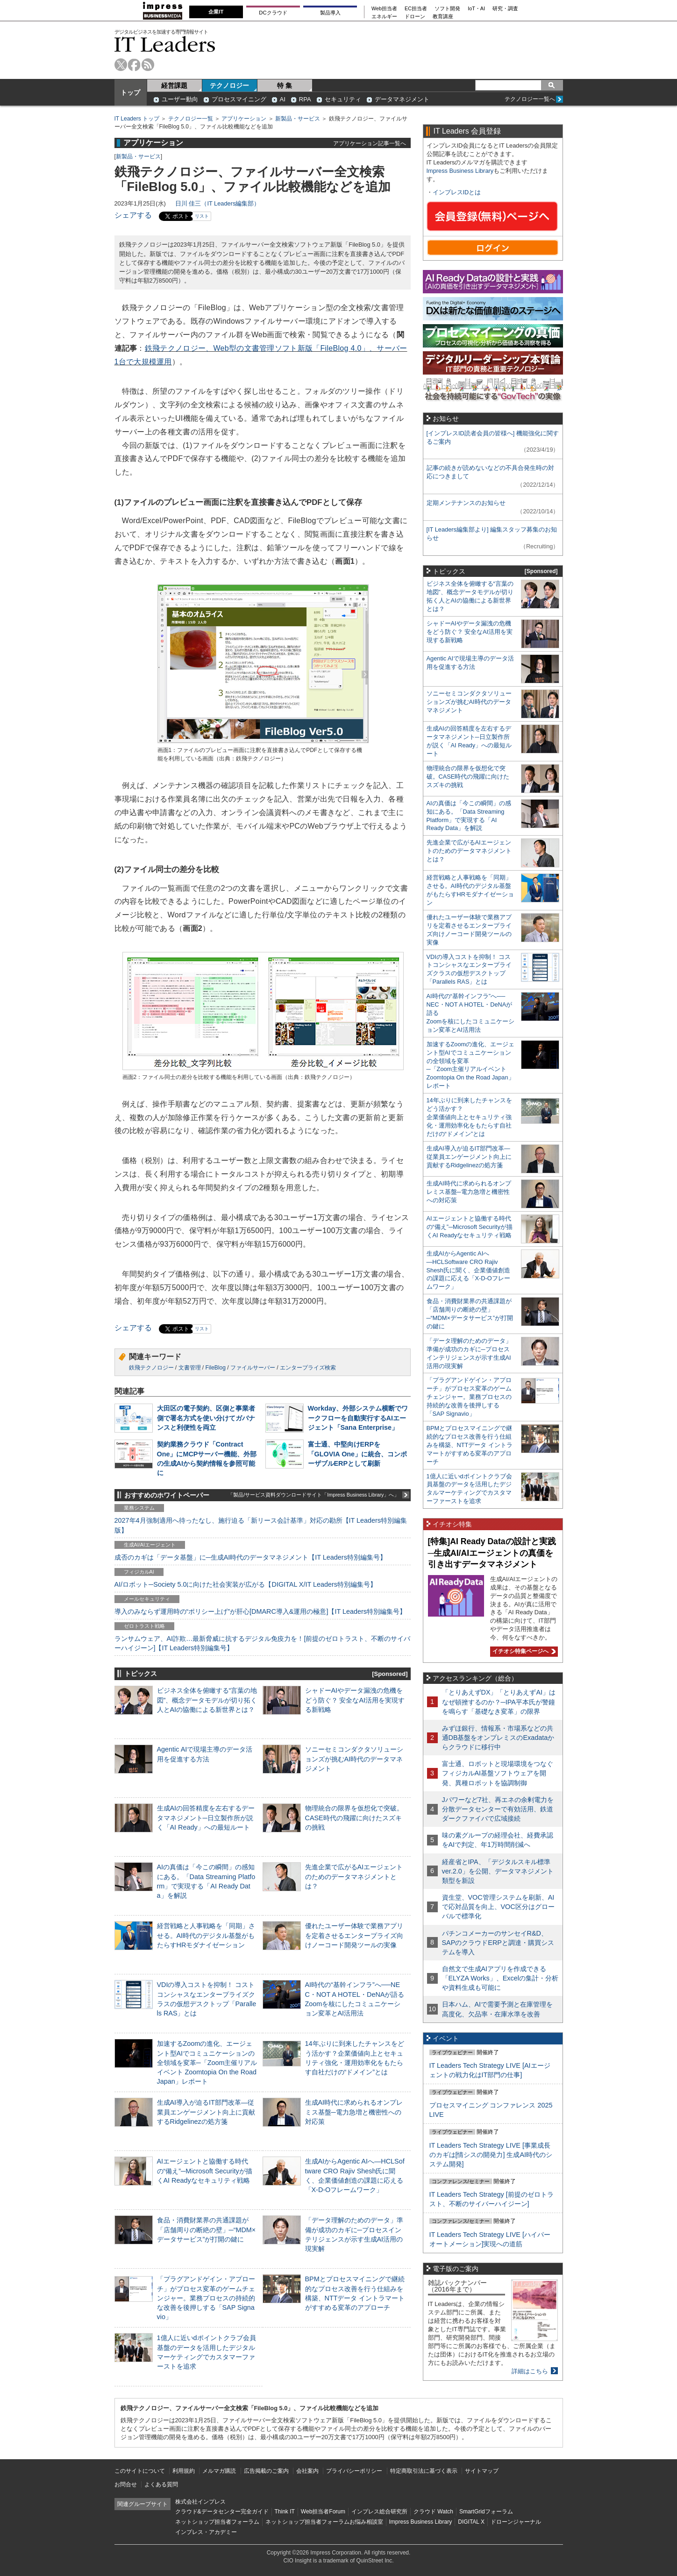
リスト (202, 216)
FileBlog (216, 1367)
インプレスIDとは (457, 192)
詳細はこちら (530, 2371)
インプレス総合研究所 (379, 2511)
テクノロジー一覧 (190, 118)
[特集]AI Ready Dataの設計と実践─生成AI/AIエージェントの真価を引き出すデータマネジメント (492, 1553)
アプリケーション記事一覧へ (369, 143)
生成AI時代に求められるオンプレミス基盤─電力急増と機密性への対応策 (354, 2112)
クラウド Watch (433, 2511)
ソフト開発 (447, 8)
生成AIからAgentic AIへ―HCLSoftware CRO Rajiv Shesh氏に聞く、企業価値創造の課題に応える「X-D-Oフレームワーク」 (468, 1270)
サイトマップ (482, 2471)
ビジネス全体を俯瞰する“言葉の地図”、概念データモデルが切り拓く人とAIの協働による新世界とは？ (207, 1700)
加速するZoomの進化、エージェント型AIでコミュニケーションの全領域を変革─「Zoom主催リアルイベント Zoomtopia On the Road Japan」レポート (207, 2062)
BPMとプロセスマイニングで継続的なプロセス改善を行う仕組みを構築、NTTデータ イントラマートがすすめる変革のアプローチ (470, 1445)
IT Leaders (164, 44)
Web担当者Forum (323, 2511)
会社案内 (307, 2471)
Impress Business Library (460, 170)
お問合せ (125, 2484)
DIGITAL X (471, 2522)
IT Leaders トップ (136, 118)
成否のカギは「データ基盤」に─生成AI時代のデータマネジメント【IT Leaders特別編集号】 (250, 1557)
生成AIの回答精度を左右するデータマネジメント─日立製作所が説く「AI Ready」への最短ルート (206, 1817)
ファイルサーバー (252, 1367)
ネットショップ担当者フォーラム (217, 2522)
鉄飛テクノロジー (151, 1367)
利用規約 (183, 2471)
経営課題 (174, 85)
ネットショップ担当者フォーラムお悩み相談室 (324, 2522)
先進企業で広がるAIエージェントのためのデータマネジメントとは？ (354, 1876)
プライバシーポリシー (354, 2471)
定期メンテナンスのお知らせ (466, 502)
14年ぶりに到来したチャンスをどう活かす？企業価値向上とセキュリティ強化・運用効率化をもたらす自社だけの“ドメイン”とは (469, 1117)
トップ (130, 92)
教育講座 (443, 16)
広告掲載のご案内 (266, 2471)
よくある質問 (161, 2484)
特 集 (284, 85)
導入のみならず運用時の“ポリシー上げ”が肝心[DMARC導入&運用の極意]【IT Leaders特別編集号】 (260, 1611)
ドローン (415, 16)
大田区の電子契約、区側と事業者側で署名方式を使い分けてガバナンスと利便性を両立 (206, 1418)
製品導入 (330, 12)
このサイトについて (139, 2471)
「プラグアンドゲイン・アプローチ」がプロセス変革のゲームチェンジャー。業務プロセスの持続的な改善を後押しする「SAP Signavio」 (206, 2298)
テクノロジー (229, 85)
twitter (120, 64)
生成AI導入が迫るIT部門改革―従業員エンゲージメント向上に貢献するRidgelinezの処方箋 (206, 2112)
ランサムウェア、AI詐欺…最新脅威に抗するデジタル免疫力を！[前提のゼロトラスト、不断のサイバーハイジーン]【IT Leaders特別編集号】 (262, 1643)
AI (282, 99)
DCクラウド (273, 12)
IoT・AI (476, 8)
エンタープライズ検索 (308, 1367)
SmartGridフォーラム (486, 2511)
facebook (134, 64)
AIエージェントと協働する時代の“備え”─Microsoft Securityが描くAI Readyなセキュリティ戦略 (204, 2170)
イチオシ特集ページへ (523, 1651)
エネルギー (384, 16)
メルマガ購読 (219, 2471)
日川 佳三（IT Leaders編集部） (217, 203)
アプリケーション (243, 118)
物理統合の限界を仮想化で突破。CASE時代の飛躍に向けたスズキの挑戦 (354, 1817)
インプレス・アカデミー (206, 2532)
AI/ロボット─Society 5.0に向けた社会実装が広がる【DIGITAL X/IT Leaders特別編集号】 (245, 1584)
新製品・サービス (297, 118)
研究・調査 (505, 8)
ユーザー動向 (180, 99)
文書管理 (189, 1367)
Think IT (285, 2511)
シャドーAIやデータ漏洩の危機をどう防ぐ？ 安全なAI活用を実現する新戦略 (355, 1700)
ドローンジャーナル (516, 2522)
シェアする (133, 215)
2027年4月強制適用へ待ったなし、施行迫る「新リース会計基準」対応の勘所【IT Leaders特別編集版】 (260, 1525)
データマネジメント (402, 99)
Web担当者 (384, 8)
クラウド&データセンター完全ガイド (222, 2511)
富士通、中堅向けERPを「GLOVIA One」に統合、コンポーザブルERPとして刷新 (357, 1454)
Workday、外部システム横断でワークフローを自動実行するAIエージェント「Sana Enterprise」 (358, 1418)
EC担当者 (416, 8)
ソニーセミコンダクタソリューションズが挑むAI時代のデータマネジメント (354, 1759)
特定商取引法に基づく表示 (423, 2471)
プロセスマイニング (239, 99)
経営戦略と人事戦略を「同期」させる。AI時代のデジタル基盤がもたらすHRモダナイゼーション (206, 1935)
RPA (305, 99)
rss (148, 64)
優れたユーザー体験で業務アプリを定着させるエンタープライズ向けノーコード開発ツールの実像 (354, 1935)
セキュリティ (343, 99)
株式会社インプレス (200, 2501)
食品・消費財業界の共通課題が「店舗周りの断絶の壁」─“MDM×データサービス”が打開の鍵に (206, 2229)
